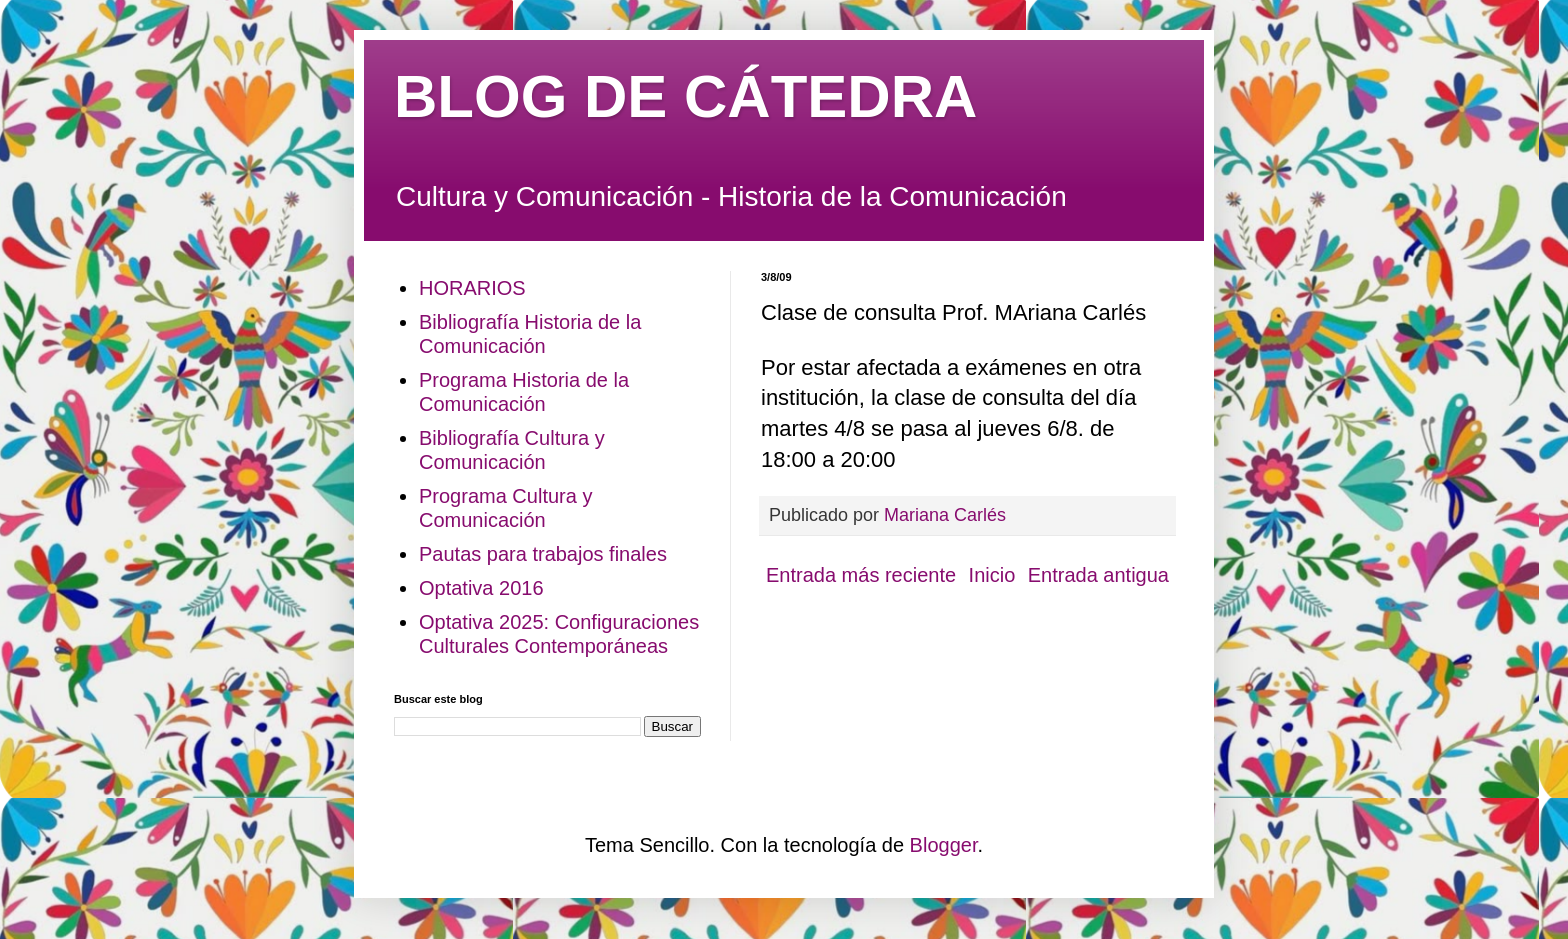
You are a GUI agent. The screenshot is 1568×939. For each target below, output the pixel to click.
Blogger (944, 845)
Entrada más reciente (861, 575)
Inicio (992, 575)
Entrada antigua (1098, 575)
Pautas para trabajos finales (543, 554)
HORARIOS (472, 288)
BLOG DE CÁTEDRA (685, 96)
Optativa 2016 (481, 588)
